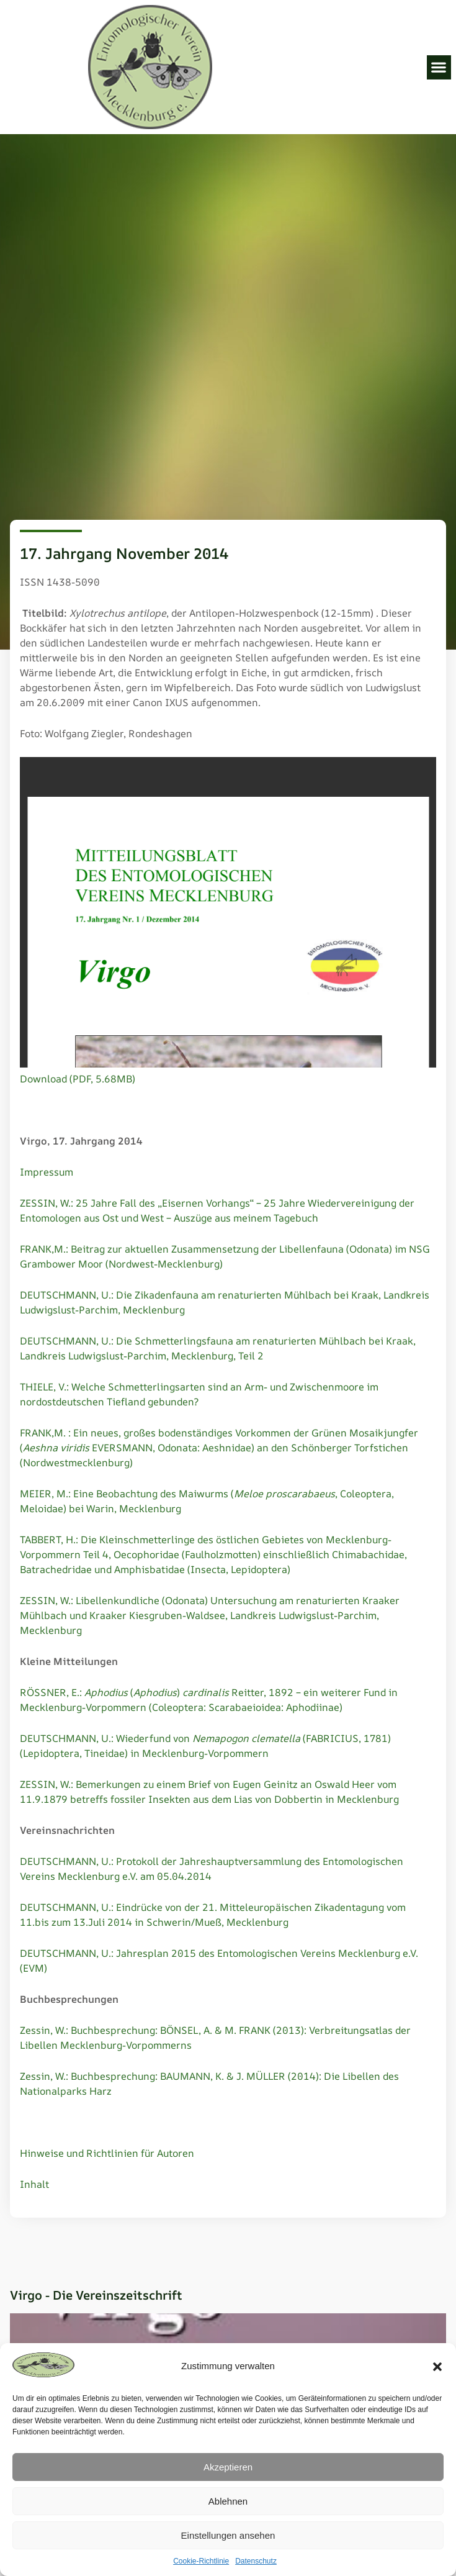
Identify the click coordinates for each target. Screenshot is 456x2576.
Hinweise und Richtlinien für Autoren (107, 2153)
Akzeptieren (228, 2467)
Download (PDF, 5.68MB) (77, 1079)
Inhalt (34, 2184)
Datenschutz (256, 2561)
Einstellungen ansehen (228, 2535)
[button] (437, 2367)
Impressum (46, 1172)
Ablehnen (228, 2501)
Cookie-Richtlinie (201, 2561)
